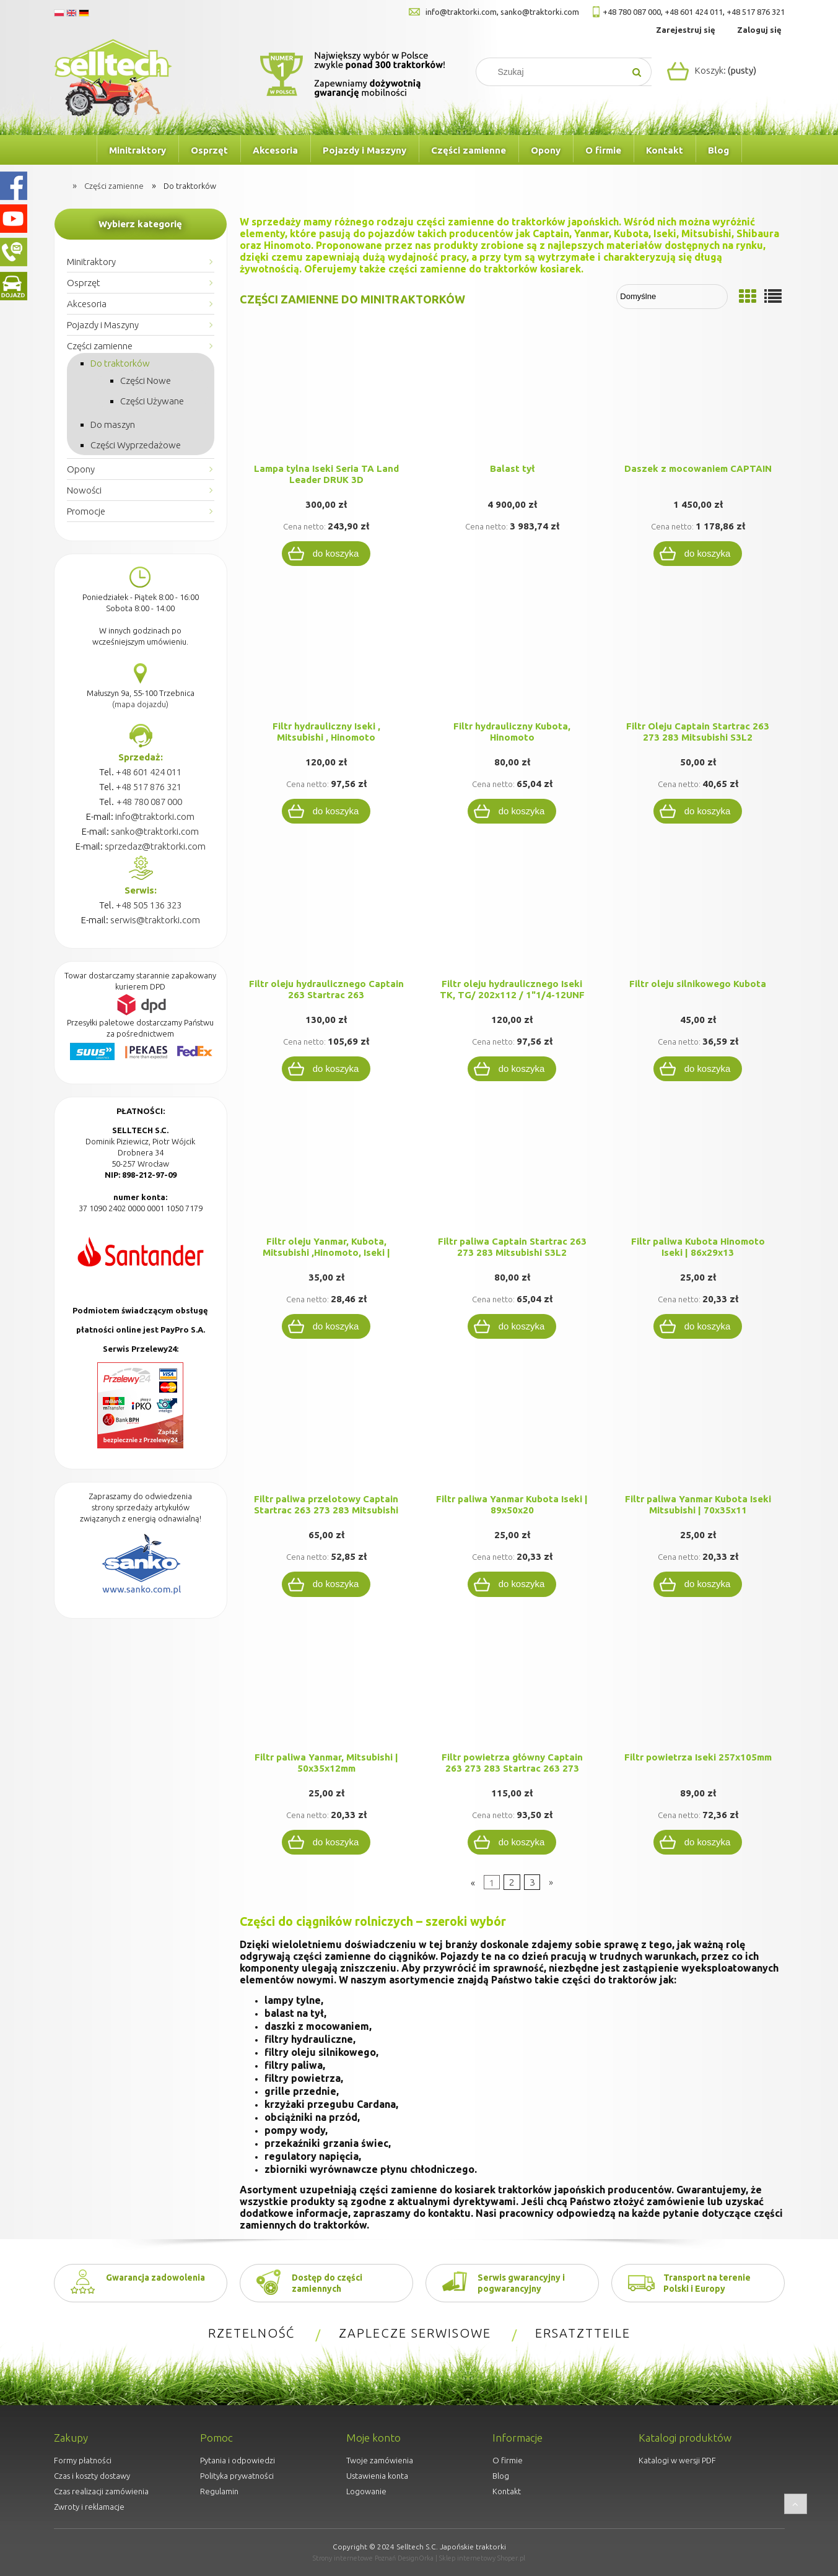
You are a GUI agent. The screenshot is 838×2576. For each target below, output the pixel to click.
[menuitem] (75, 150)
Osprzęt (83, 282)
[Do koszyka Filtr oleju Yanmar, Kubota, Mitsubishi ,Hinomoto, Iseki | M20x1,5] (326, 1326)
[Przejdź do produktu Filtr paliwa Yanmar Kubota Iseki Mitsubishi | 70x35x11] (698, 1428)
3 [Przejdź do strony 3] (532, 1881)
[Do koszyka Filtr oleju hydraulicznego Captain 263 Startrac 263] (326, 1068)
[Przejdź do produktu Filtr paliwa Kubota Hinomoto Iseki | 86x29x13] (698, 1171)
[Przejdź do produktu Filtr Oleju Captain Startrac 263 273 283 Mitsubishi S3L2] (698, 656)
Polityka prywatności (237, 2475)
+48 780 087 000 (632, 11)
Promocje (86, 511)
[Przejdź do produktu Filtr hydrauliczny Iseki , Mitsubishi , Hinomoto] (326, 656)
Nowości (84, 490)
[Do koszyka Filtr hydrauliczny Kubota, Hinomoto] (512, 811)
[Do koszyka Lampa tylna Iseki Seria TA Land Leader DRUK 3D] (326, 553)
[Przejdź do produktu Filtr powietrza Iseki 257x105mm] (698, 1687)
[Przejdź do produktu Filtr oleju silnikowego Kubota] (698, 913)
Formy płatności (82, 2460)
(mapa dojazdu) (140, 704)
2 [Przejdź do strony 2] (512, 1881)
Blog (500, 2475)
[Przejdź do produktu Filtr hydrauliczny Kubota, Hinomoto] (512, 656)
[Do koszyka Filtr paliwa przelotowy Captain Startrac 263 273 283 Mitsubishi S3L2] (326, 1584)
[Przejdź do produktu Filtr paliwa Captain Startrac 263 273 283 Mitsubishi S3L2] (512, 1171)
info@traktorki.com (461, 11)
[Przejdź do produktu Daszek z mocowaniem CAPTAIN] (698, 398)
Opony (81, 469)
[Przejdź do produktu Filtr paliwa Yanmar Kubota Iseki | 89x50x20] (512, 1428)
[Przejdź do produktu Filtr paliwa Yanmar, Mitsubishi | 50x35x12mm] (326, 1687)
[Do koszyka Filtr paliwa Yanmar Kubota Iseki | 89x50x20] (512, 1584)
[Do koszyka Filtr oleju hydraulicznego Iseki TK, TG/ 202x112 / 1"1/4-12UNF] (512, 1068)
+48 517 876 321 (756, 11)
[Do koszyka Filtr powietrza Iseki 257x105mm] (698, 1842)
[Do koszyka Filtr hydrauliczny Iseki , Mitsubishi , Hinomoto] (326, 811)
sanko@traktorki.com (539, 11)
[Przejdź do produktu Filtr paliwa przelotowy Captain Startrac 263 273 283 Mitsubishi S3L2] (326, 1428)
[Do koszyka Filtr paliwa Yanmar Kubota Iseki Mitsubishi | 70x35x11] (698, 1584)
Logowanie (366, 2491)
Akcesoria (87, 303)
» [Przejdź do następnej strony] (551, 1881)
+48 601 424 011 (694, 11)
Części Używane (152, 401)
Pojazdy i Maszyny (103, 325)
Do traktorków (120, 363)
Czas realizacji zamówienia (101, 2491)
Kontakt (506, 2491)
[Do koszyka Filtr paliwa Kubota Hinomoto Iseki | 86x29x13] (698, 1326)
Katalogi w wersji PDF (677, 2460)
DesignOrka (416, 2558)
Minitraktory (91, 261)
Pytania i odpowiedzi (237, 2460)
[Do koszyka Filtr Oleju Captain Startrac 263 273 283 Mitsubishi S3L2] (698, 811)
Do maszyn (112, 424)
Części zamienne (100, 346)
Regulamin (219, 2491)
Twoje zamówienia (379, 2460)
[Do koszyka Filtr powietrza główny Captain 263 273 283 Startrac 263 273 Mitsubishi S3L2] (512, 1842)
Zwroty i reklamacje (89, 2506)
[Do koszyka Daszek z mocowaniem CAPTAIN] (698, 553)
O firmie (507, 2460)
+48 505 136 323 (148, 905)
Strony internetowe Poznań (354, 2558)
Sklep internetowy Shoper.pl (482, 2558)
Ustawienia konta (377, 2475)
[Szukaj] (637, 72)
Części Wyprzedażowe (135, 445)
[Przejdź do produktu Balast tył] (512, 398)
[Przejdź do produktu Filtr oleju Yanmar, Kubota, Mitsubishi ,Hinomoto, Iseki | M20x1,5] (326, 1171)
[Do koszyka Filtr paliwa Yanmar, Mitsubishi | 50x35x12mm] (326, 1842)
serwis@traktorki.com (155, 920)
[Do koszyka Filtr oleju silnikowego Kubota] (698, 1068)
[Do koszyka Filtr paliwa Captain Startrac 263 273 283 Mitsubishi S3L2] (512, 1326)
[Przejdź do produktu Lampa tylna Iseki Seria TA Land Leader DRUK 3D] (326, 398)
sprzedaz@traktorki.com (155, 846)
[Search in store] (556, 71)
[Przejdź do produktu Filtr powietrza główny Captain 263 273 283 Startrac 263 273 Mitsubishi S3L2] (512, 1687)
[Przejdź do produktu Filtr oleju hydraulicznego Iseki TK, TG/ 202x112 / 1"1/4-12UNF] (512, 913)
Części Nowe (145, 380)
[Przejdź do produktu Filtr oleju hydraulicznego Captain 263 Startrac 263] (326, 913)
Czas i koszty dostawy (92, 2475)
